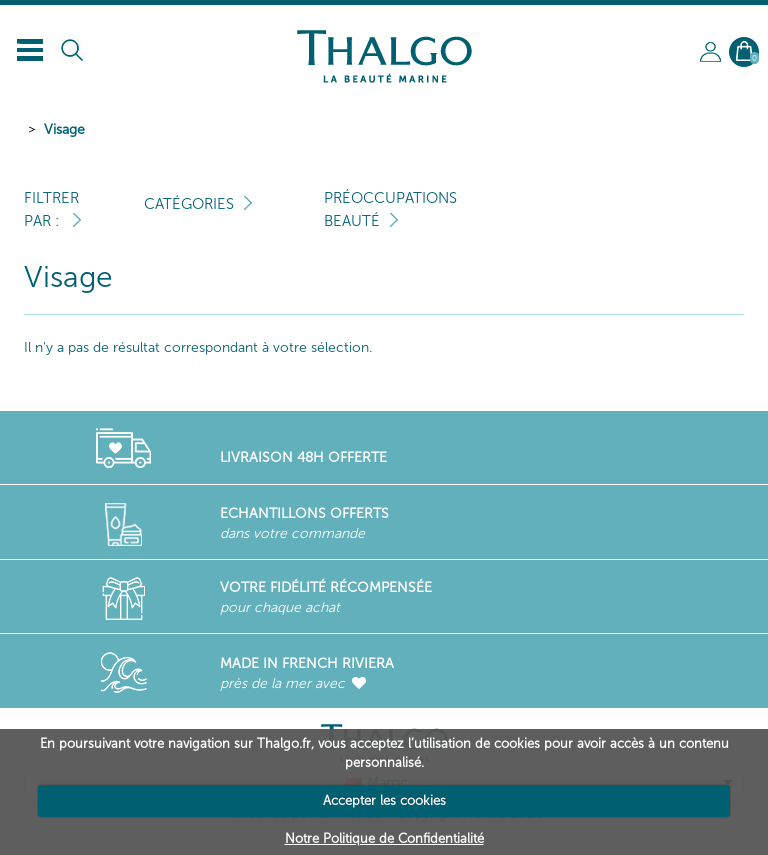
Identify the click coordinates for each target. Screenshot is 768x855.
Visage (64, 129)
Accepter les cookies (384, 800)
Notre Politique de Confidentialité (384, 838)
